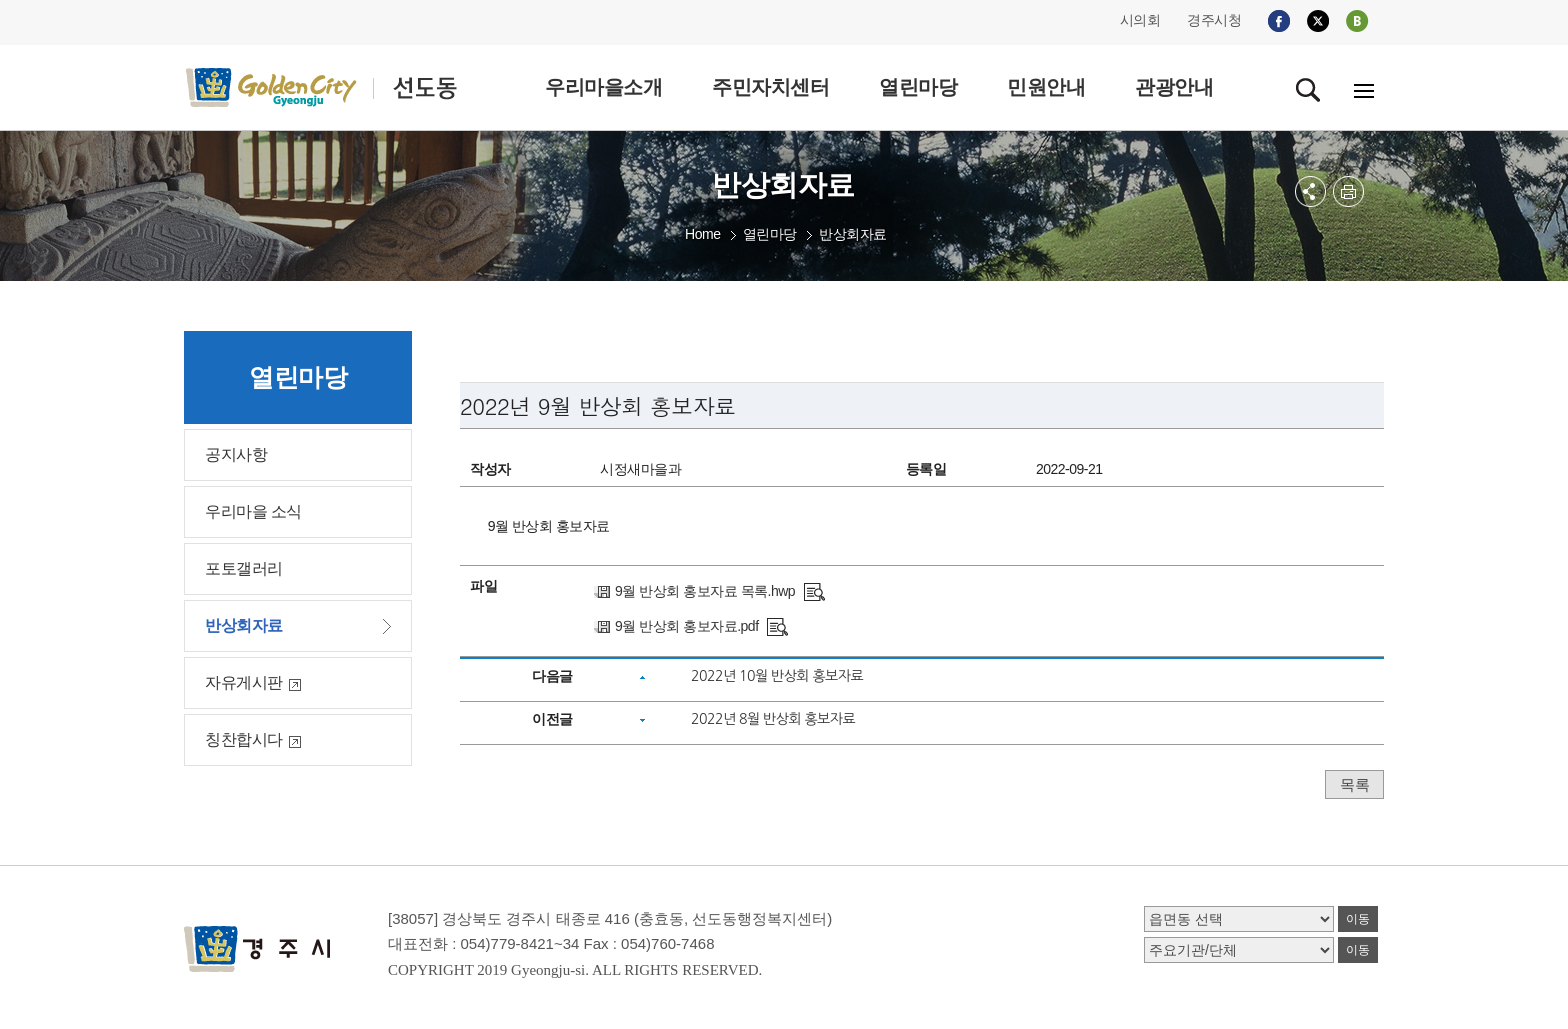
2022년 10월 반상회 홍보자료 (777, 676)
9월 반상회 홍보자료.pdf (686, 626)
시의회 (1140, 20)
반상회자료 (853, 234)
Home (702, 234)
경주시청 (1214, 20)
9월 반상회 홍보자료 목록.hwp (705, 591)
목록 (1354, 784)
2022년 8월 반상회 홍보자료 (773, 719)
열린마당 (770, 234)
